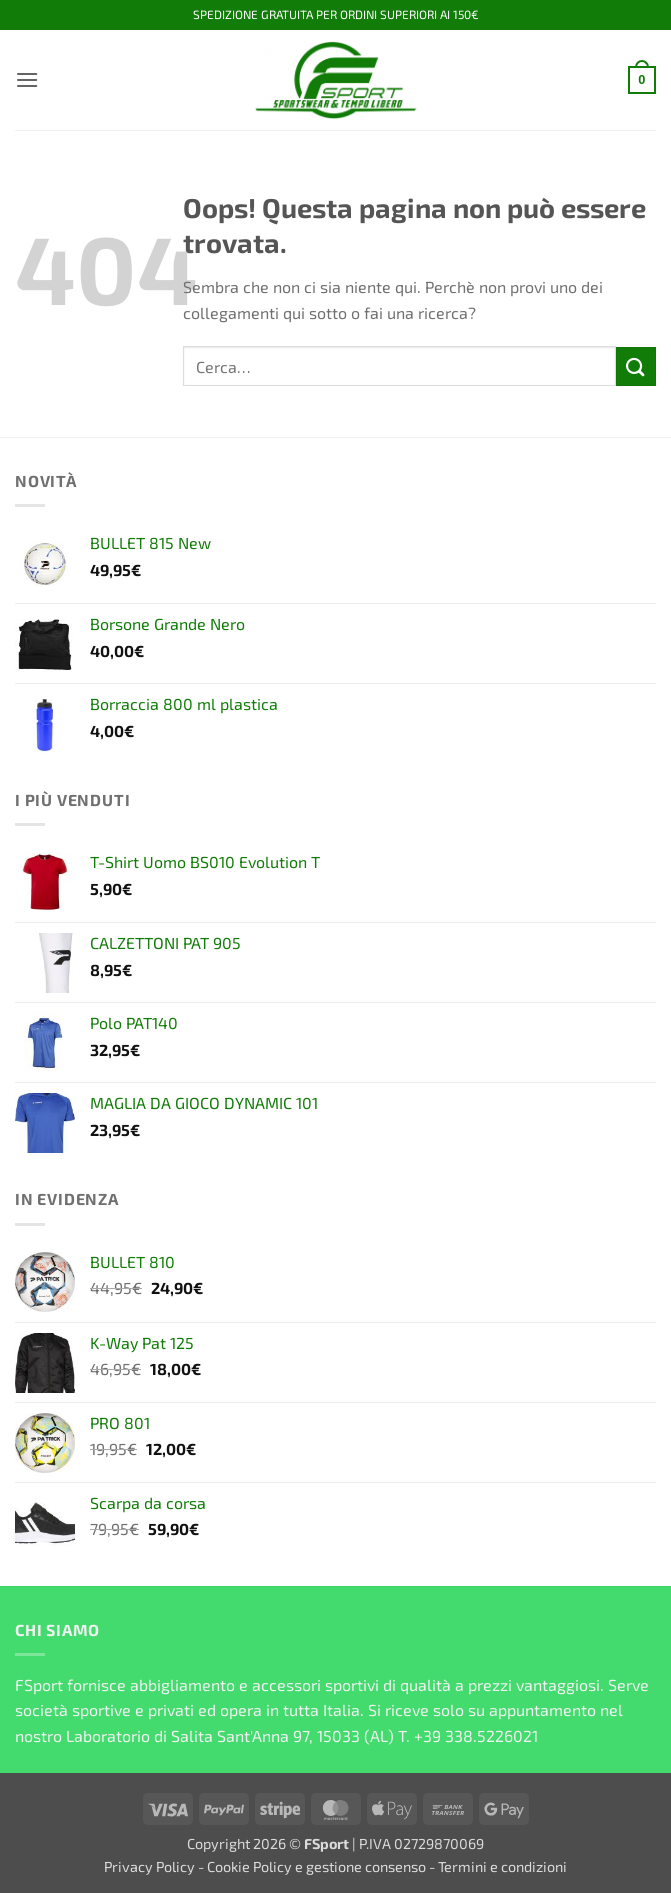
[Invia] (636, 366)
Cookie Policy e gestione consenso (316, 1866)
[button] (27, 79)
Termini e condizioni (502, 1866)
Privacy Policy (149, 1866)
